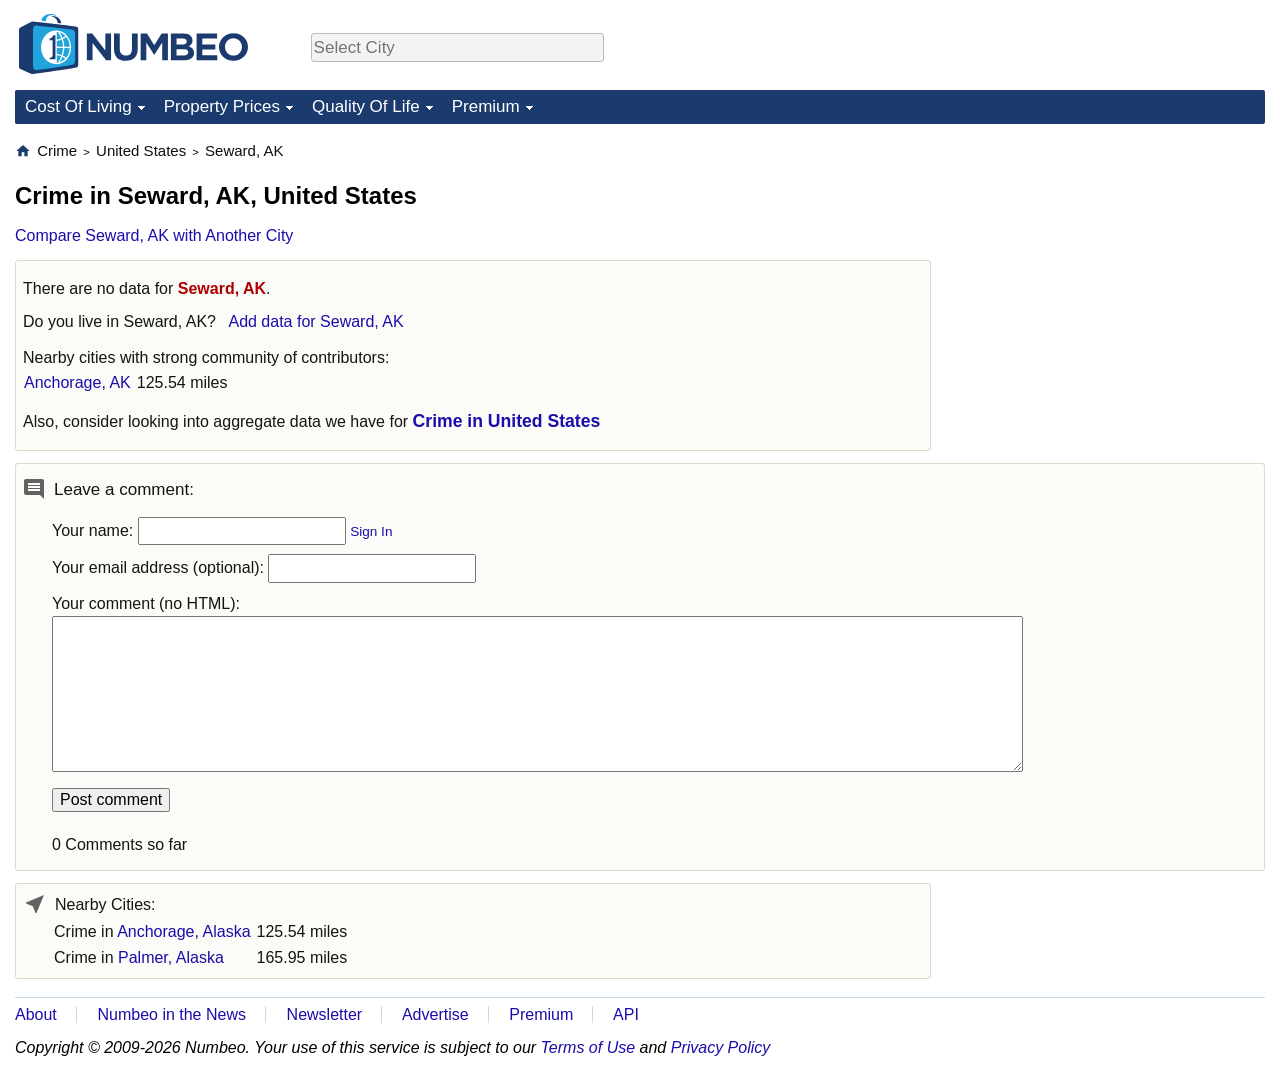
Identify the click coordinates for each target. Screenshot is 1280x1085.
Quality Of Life (366, 106)
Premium (486, 106)
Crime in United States (507, 421)
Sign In (371, 531)
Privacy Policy (721, 1047)
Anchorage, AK (77, 382)
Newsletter (325, 1014)
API (626, 1014)
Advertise (435, 1014)
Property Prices (222, 106)
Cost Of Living (78, 106)
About (36, 1014)
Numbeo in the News (171, 1014)
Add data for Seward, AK (315, 321)
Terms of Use (588, 1047)
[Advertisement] (1115, 266)
